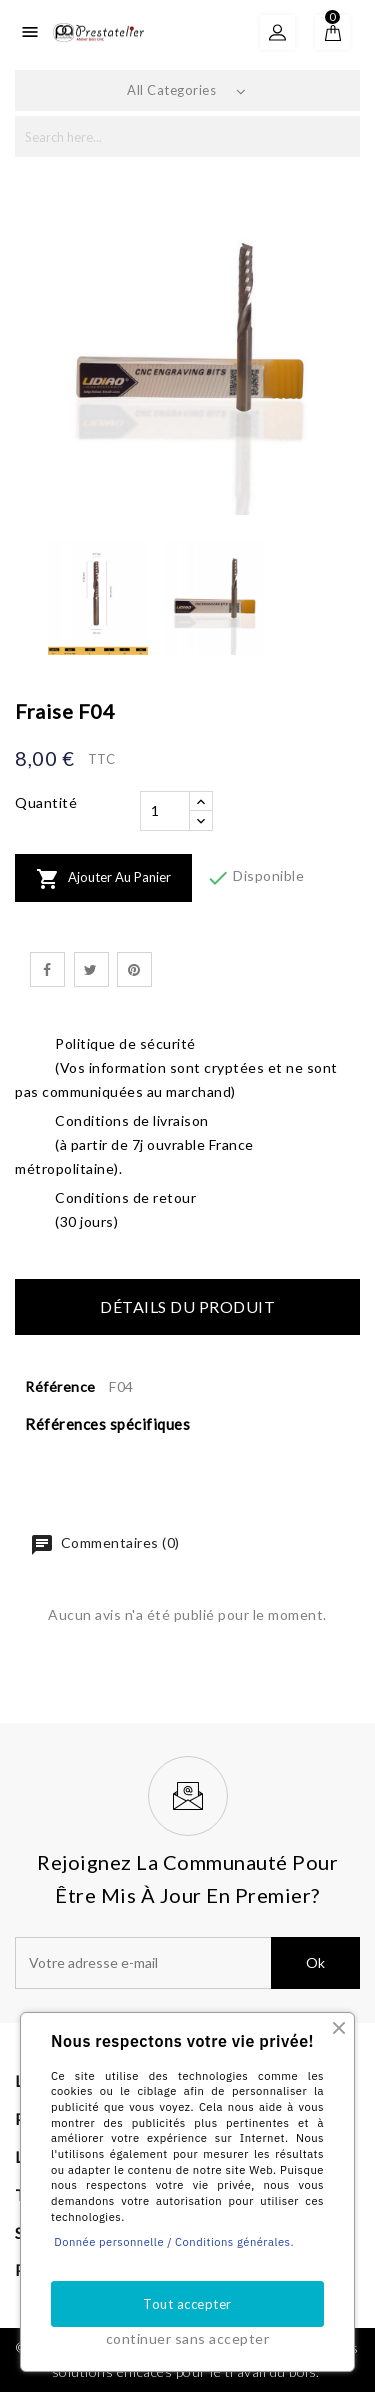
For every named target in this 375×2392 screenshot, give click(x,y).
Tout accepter (187, 2304)
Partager (47, 969)
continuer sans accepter (188, 2338)
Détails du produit (187, 1306)
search (337, 136)
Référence (60, 1386)
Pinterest (134, 969)
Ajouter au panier (103, 879)
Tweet (91, 969)
